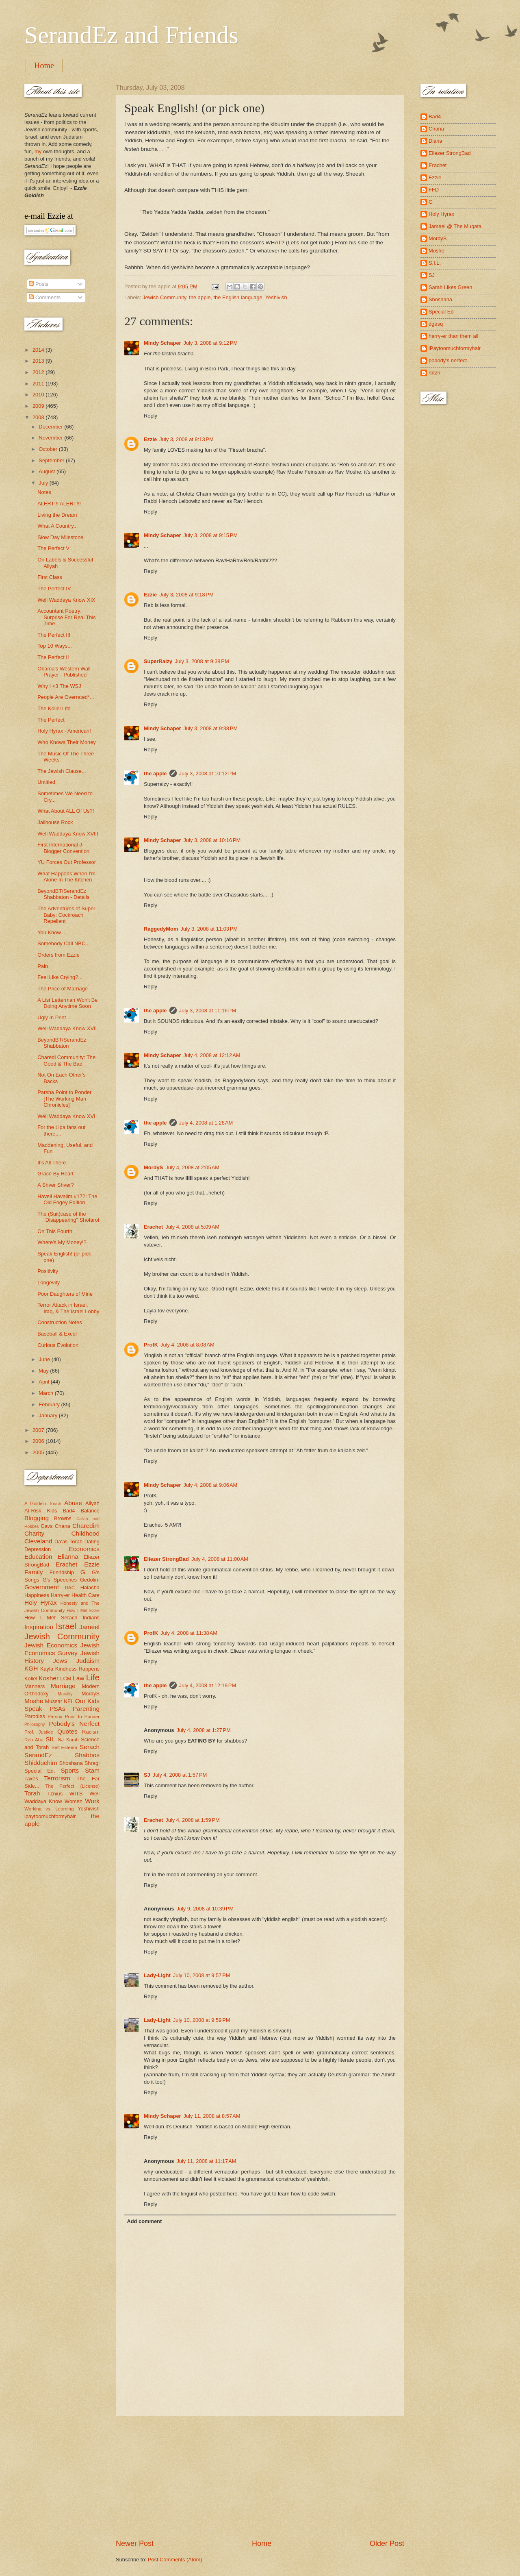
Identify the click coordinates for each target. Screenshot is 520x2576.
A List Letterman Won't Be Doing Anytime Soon (67, 1003)
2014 (39, 350)
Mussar (53, 1701)
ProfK (151, 1345)
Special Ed (441, 312)
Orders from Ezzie (58, 955)
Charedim (86, 1525)
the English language (238, 297)
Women (73, 1801)
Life (93, 1677)
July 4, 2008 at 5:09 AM (192, 1227)
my (38, 151)
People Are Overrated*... (65, 697)
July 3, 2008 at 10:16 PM (212, 840)
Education (38, 1556)
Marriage (63, 1685)
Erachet (153, 1227)
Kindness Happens (77, 1669)
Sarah (72, 1739)
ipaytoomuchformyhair (50, 1816)
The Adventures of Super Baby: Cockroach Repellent (66, 914)
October (48, 449)
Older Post (387, 2543)
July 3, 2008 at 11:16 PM (207, 1010)
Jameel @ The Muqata (455, 226)
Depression (37, 1549)
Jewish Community (164, 297)
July (44, 483)
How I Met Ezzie (83, 1610)
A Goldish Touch (42, 1503)
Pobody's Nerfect (74, 1723)
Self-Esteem (64, 1747)
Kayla (46, 1669)
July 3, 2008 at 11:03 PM (209, 929)
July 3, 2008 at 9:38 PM (202, 661)
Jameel (89, 1626)
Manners (34, 1686)
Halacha (90, 1587)
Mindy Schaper (162, 343)
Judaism (88, 1660)
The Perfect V (53, 548)
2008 (39, 417)
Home (44, 65)
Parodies (34, 1716)
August (47, 471)
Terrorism (57, 1778)
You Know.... (51, 932)
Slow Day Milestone (60, 537)
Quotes (67, 1731)
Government (41, 1587)
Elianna (67, 1556)
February (50, 1404)
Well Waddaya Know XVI (66, 1116)
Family (33, 1572)
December (51, 427)
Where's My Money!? (62, 1242)
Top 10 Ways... (54, 646)
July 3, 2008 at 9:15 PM (211, 535)
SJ (147, 1775)
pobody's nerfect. (448, 360)
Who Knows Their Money (66, 742)
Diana (435, 141)
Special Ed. (39, 1771)
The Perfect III (53, 635)
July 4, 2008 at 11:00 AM (219, 1559)
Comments (45, 297)
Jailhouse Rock (55, 822)
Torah (32, 1793)
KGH (31, 1668)
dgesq (436, 324)
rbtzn (434, 373)
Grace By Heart (55, 1174)
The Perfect (51, 720)
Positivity (47, 1271)
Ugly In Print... (53, 1017)
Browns (63, 1518)
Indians (91, 1617)
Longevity (48, 1282)
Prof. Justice (38, 1732)
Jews (60, 1660)
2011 (39, 384)
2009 (39, 406)
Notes (44, 492)
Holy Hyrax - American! (64, 731)
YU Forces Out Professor (66, 862)
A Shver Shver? (55, 1185)
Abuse (73, 1502)
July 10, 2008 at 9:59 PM (201, 2020)
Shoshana (71, 1763)
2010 (39, 395)
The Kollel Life (54, 708)
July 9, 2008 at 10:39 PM (205, 1909)
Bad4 (69, 1511)
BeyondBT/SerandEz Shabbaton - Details (63, 894)
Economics (84, 1548)
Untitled (46, 782)
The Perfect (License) (73, 1786)
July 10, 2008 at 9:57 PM (201, 1975)
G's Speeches (60, 1580)
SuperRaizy (158, 661)
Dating (92, 1541)
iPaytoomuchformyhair (455, 348)
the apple (199, 297)
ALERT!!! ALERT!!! (59, 503)
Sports (70, 1770)
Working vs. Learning (49, 1808)
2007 (39, 1430)
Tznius (55, 1794)
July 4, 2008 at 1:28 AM (206, 1123)
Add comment (144, 2221)
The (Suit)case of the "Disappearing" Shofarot (68, 1217)
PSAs (57, 1708)
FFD (434, 190)
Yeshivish (276, 297)
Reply (150, 416)
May (44, 1371)
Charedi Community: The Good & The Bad (66, 1060)
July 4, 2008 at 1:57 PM (180, 1775)
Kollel (30, 1678)
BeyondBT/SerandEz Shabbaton (61, 1043)
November (51, 438)
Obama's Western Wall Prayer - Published (64, 672)
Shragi (92, 1763)
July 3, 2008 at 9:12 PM (211, 343)
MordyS (153, 1167)
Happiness (36, 1595)
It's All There (51, 1163)
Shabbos (87, 1754)
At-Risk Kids (40, 1511)
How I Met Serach (51, 1617)
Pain (42, 966)
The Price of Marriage (62, 989)
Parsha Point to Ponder (74, 1716)
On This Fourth (54, 1231)
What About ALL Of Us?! (65, 811)
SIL (50, 1739)
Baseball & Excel (57, 1334)
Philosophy (34, 1724)
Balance (90, 1511)
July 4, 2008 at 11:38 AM (188, 1633)
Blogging (36, 1517)
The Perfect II (53, 657)
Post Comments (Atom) (175, 2559)
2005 (39, 1452)
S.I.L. (435, 263)
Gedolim (90, 1580)
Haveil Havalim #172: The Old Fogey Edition (67, 1199)
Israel (66, 1626)
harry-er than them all (453, 336)
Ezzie (150, 439)
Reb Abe (33, 1739)
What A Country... (57, 526)
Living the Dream (57, 515)
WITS (75, 1794)
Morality (65, 1694)
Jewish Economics (50, 1645)
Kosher (48, 1678)
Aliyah (92, 1503)
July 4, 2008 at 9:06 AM (211, 1485)
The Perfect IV (54, 588)
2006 (39, 1441)
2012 (39, 372)
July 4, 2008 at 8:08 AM (187, 1345)
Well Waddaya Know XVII (67, 1028)
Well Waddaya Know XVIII (67, 834)
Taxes (31, 1778)
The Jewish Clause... (61, 771)
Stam (92, 1770)
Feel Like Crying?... (59, 977)
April (44, 1382)
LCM (65, 1678)
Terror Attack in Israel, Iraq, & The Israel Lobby (68, 1308)
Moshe (33, 1700)
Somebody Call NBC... (63, 943)
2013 (39, 361)
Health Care (86, 1595)
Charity (34, 1533)
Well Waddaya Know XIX (66, 600)
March (46, 1393)
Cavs (46, 1526)
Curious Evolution (57, 1345)
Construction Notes (59, 1322)
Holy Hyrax (40, 1602)
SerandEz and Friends (131, 35)
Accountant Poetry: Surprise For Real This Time (66, 617)
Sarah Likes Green (450, 287)
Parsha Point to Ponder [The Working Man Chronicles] (64, 1098)
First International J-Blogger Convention (63, 848)
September (52, 460)
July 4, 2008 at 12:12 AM (212, 1055)
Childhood (85, 1533)
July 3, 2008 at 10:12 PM (207, 773)
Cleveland (38, 1541)
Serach (90, 1746)
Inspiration (38, 1626)
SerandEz (38, 1754)
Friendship (62, 1572)
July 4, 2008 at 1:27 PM (203, 1730)
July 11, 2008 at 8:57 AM (212, 2116)
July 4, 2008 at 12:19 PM (207, 1685)
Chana (62, 1526)
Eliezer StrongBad (166, 1559)
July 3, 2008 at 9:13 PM (186, 439)
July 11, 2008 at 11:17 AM (206, 2161)
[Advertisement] (260, 2477)
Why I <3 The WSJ (59, 686)
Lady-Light (157, 1975)
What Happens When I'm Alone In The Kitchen (66, 876)
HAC (70, 1587)
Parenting (86, 1708)
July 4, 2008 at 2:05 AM (192, 1167)
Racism (91, 1732)
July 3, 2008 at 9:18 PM (186, 595)
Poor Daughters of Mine (65, 1294)
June (45, 1359)
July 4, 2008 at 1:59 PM (192, 1820)
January (48, 1415)
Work (92, 1800)
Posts (38, 284)
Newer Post (135, 2543)
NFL (69, 1701)
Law (78, 1678)
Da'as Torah (68, 1541)
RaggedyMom (161, 929)
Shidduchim (40, 1762)
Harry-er (60, 1595)
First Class (49, 577)
